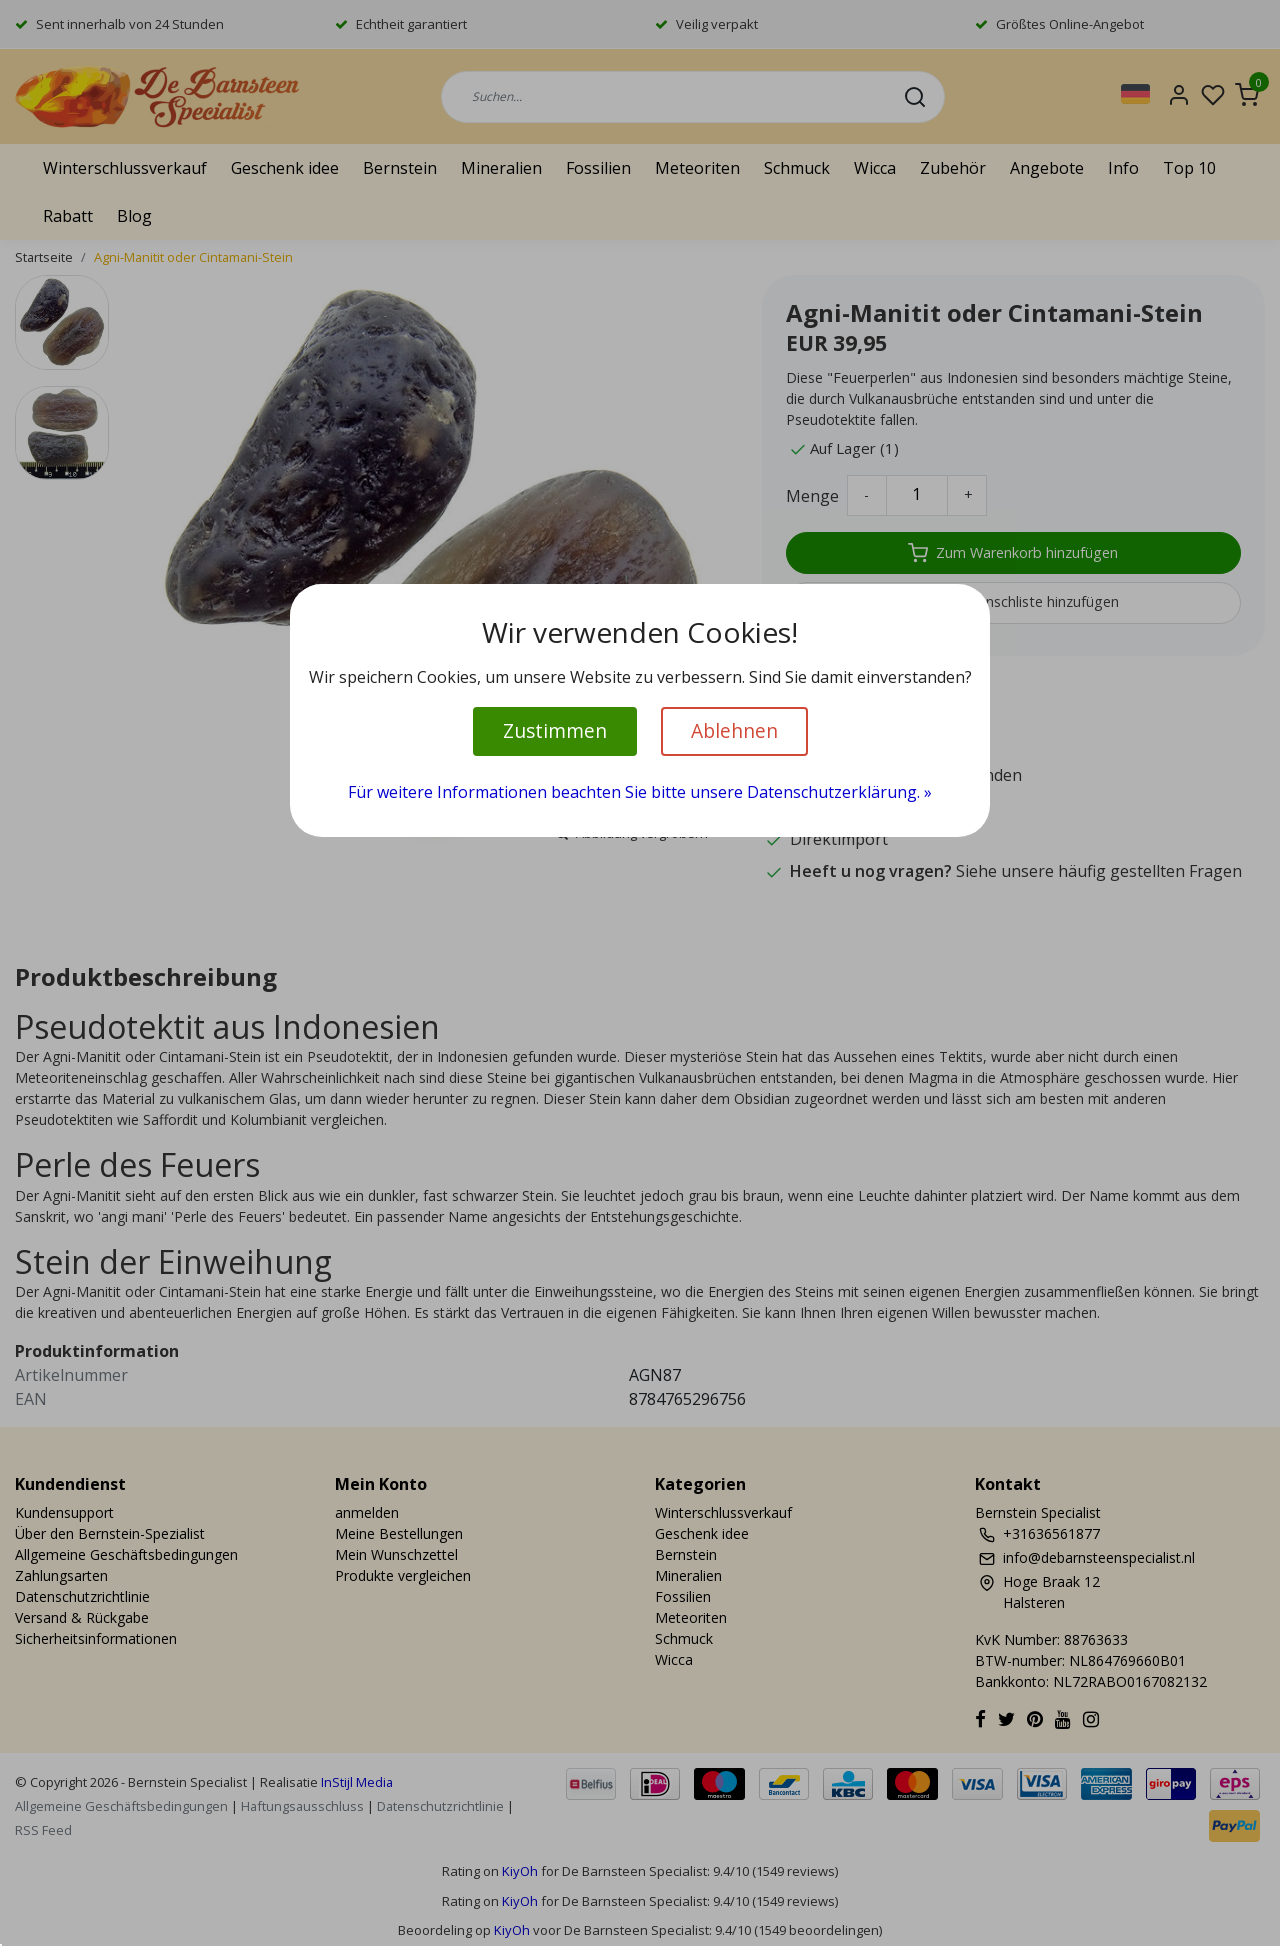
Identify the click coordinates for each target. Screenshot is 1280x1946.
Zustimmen (555, 730)
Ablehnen (734, 730)
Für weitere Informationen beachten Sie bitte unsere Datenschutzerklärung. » (640, 792)
